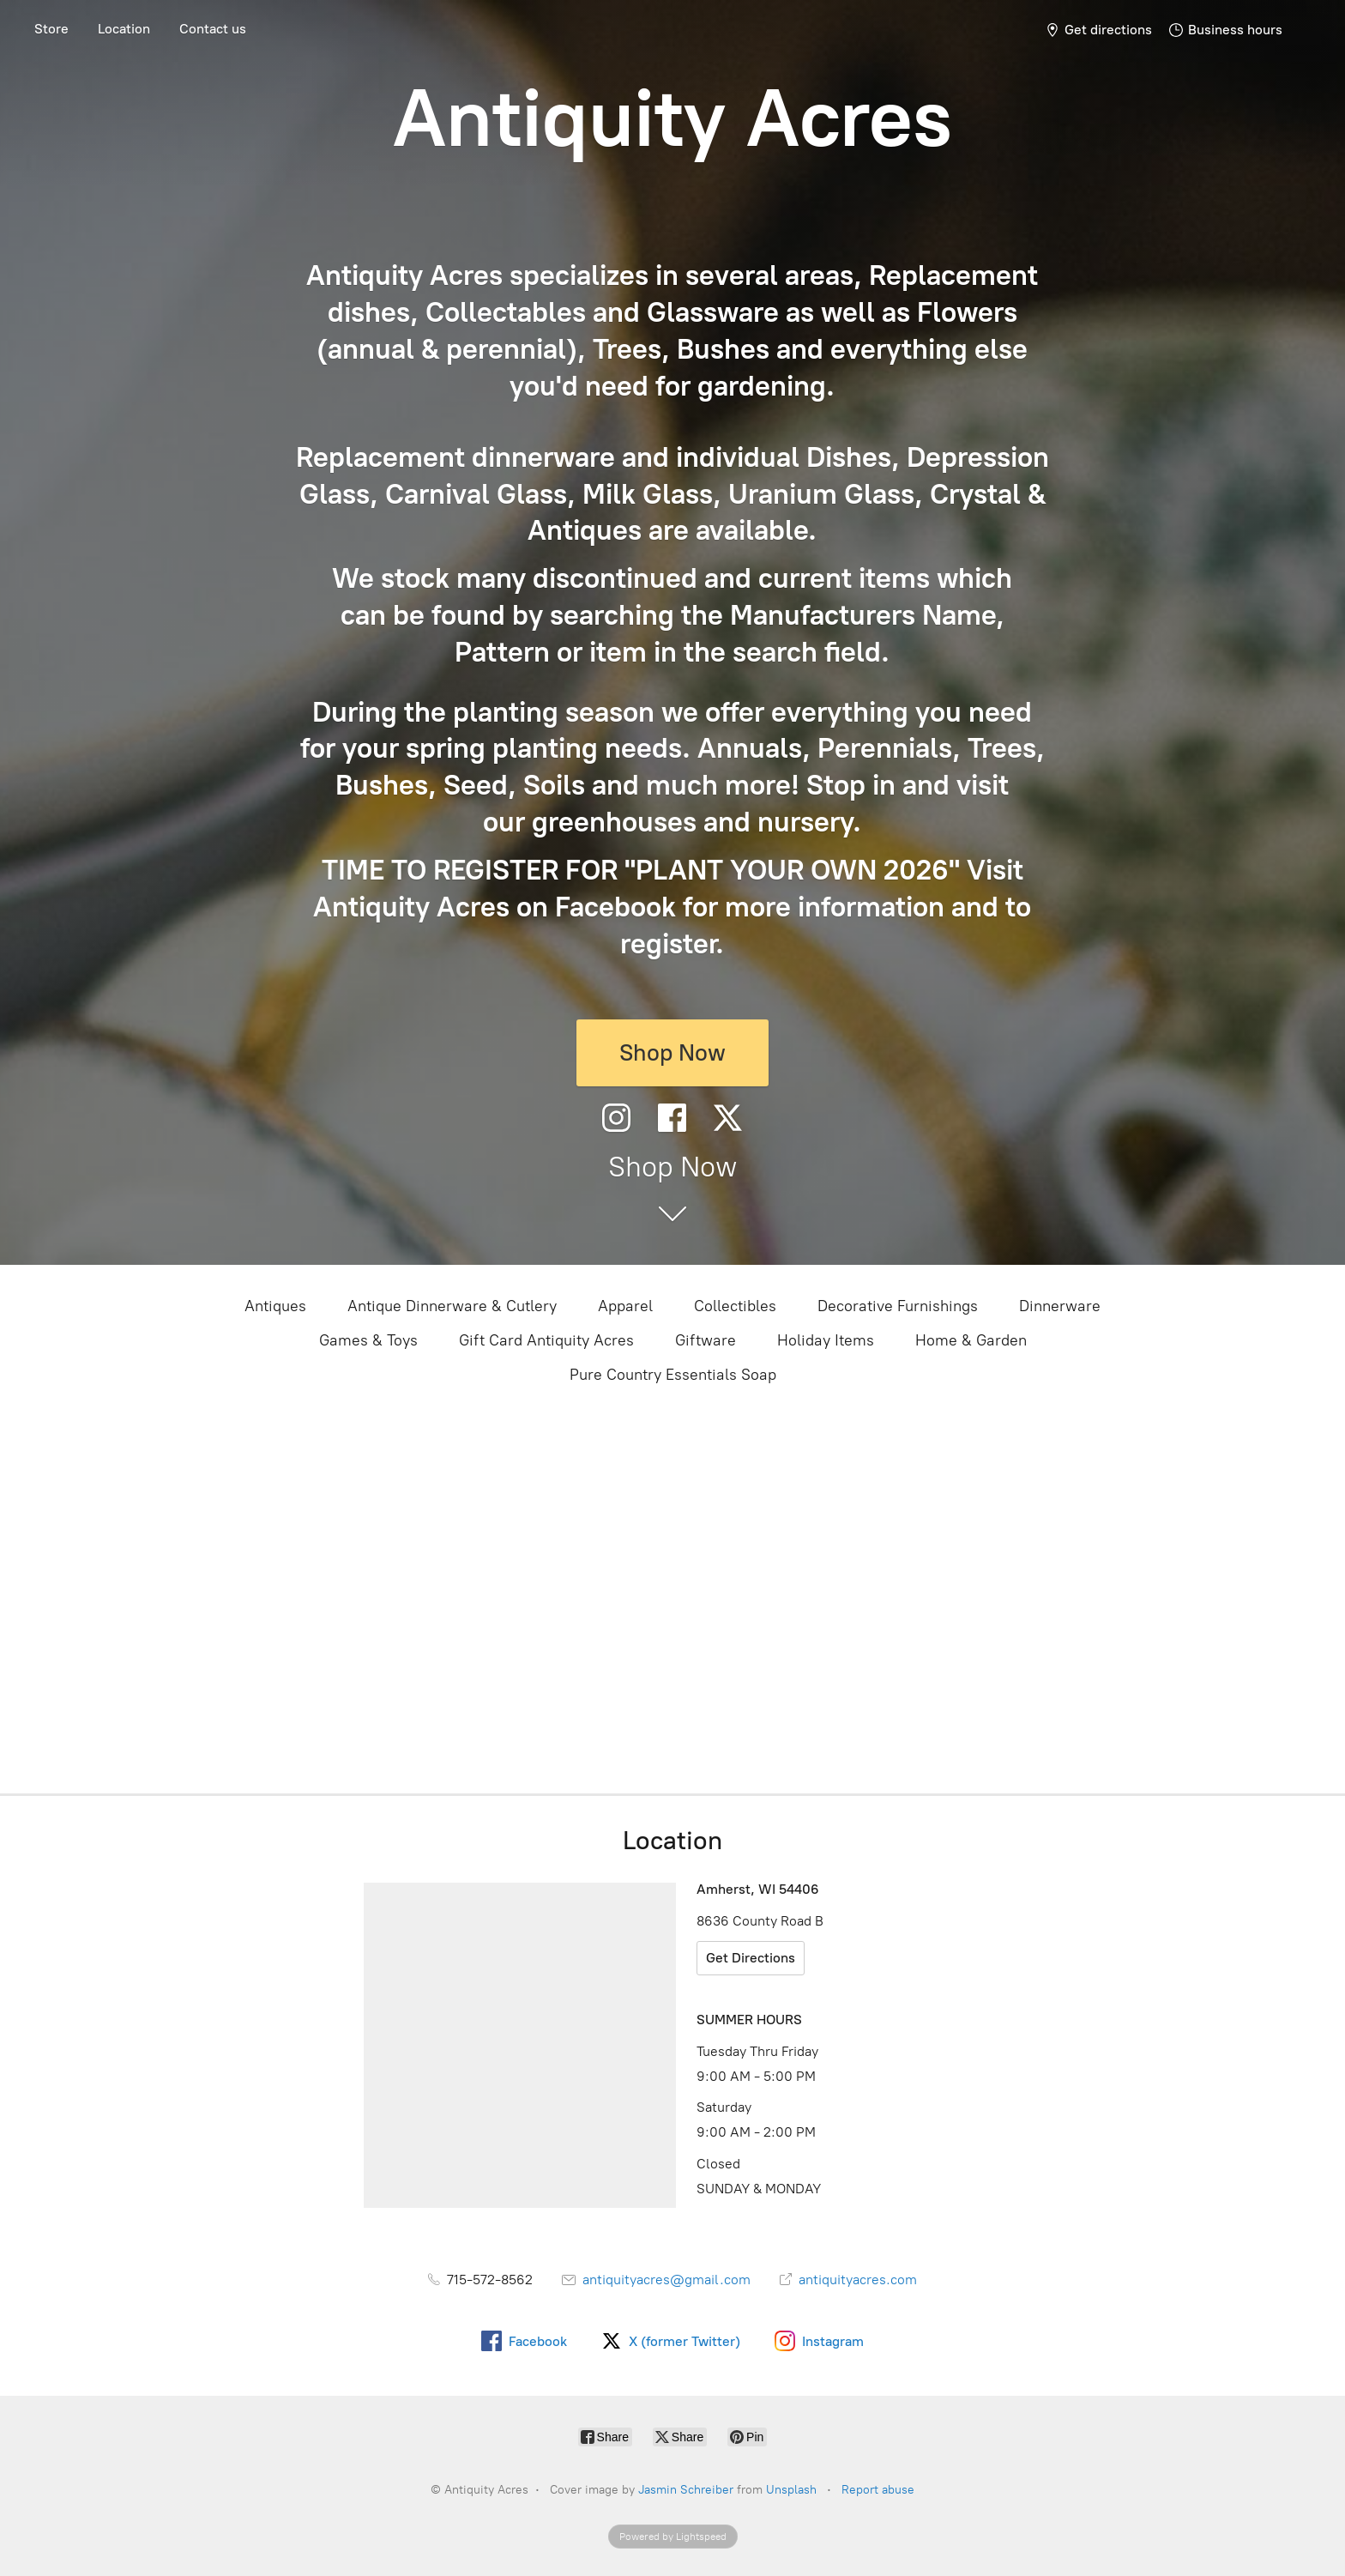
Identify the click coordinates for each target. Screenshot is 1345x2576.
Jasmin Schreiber (685, 2489)
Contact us (212, 29)
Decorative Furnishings (897, 1306)
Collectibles (735, 1306)
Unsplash (791, 2489)
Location (124, 29)
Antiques (275, 1306)
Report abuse (877, 2489)
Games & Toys (368, 1340)
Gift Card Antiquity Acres (546, 1340)
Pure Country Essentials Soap (673, 1374)
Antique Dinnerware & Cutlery (452, 1306)
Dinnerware (1060, 1306)
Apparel (625, 1306)
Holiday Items (825, 1340)
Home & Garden (971, 1340)
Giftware (705, 1340)
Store (51, 29)
